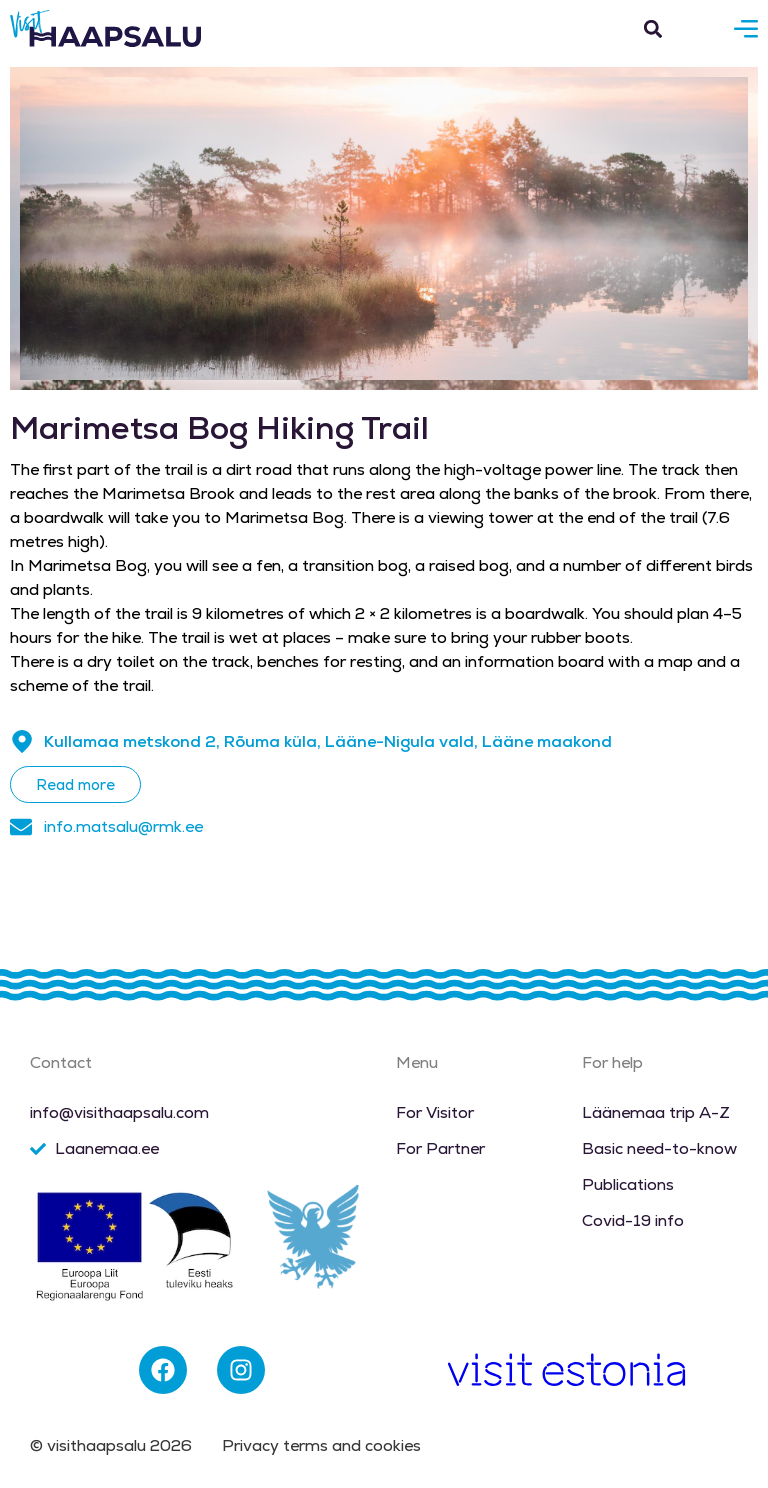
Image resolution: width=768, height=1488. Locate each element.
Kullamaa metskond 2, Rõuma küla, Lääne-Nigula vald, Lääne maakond (328, 741)
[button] (652, 28)
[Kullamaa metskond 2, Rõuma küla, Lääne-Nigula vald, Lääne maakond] (22, 742)
